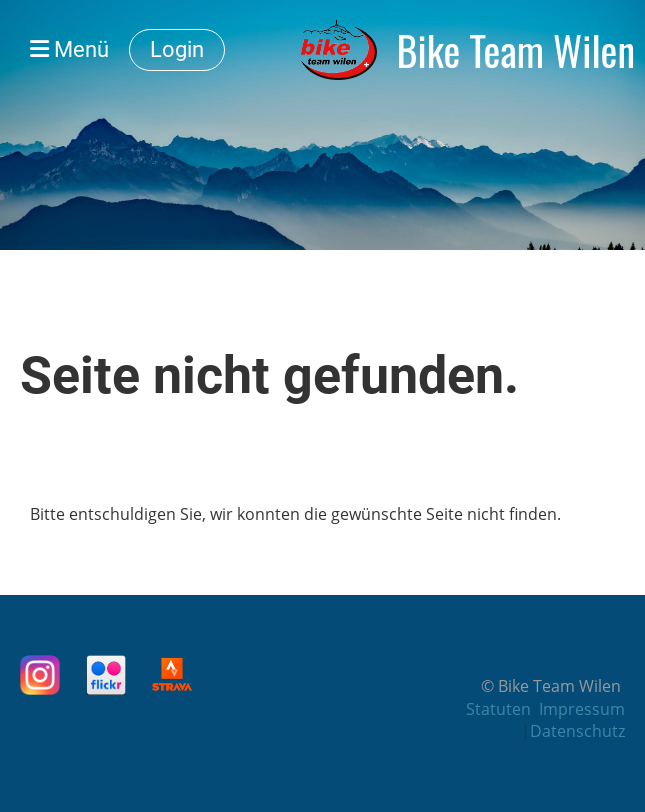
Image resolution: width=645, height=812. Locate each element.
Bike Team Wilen (516, 50)
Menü (69, 49)
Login (177, 49)
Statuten (498, 709)
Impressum (582, 709)
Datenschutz (577, 731)
